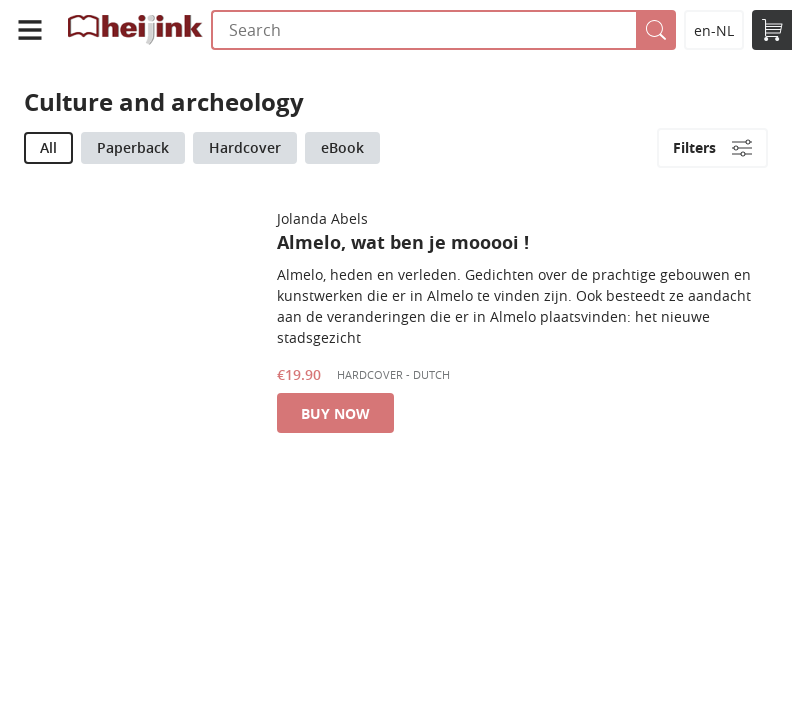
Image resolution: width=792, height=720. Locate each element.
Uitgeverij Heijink (135, 30)
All (48, 147)
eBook (342, 147)
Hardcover (245, 147)
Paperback (133, 147)
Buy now (335, 413)
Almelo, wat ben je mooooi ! (403, 242)
